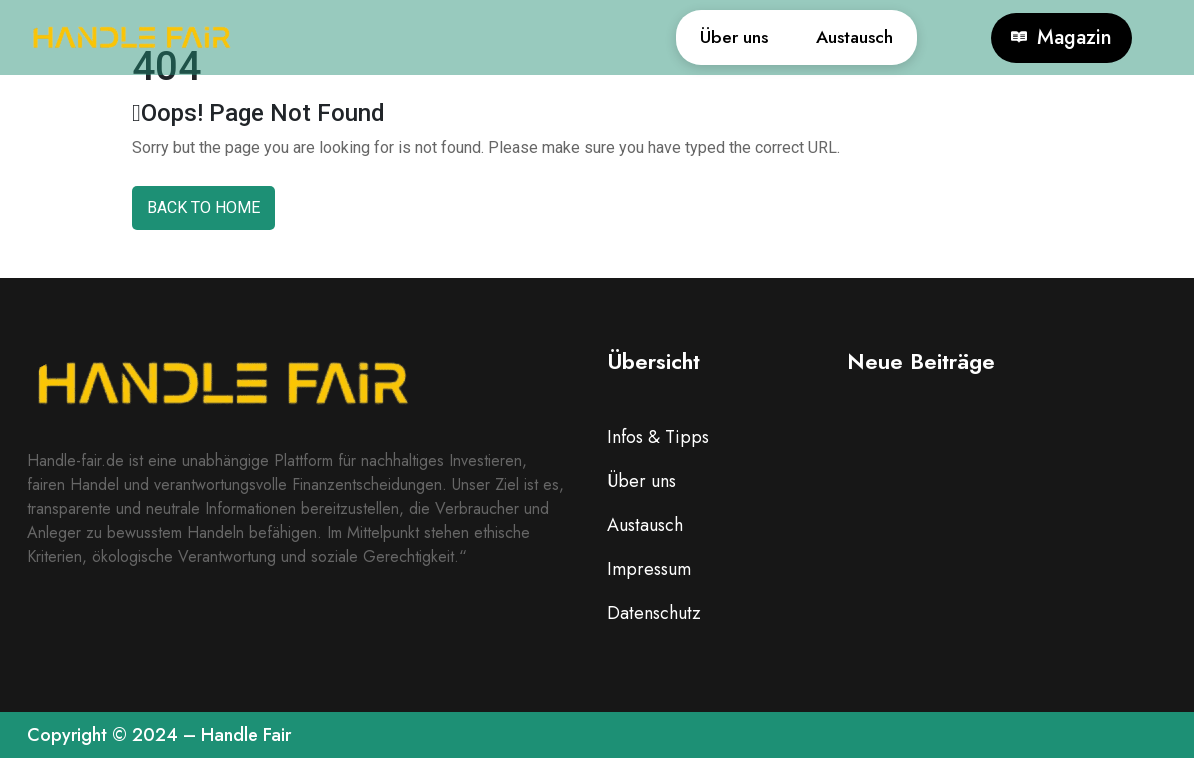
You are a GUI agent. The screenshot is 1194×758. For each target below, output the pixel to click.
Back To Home (203, 207)
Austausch (842, 37)
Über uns (699, 37)
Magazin (1061, 38)
